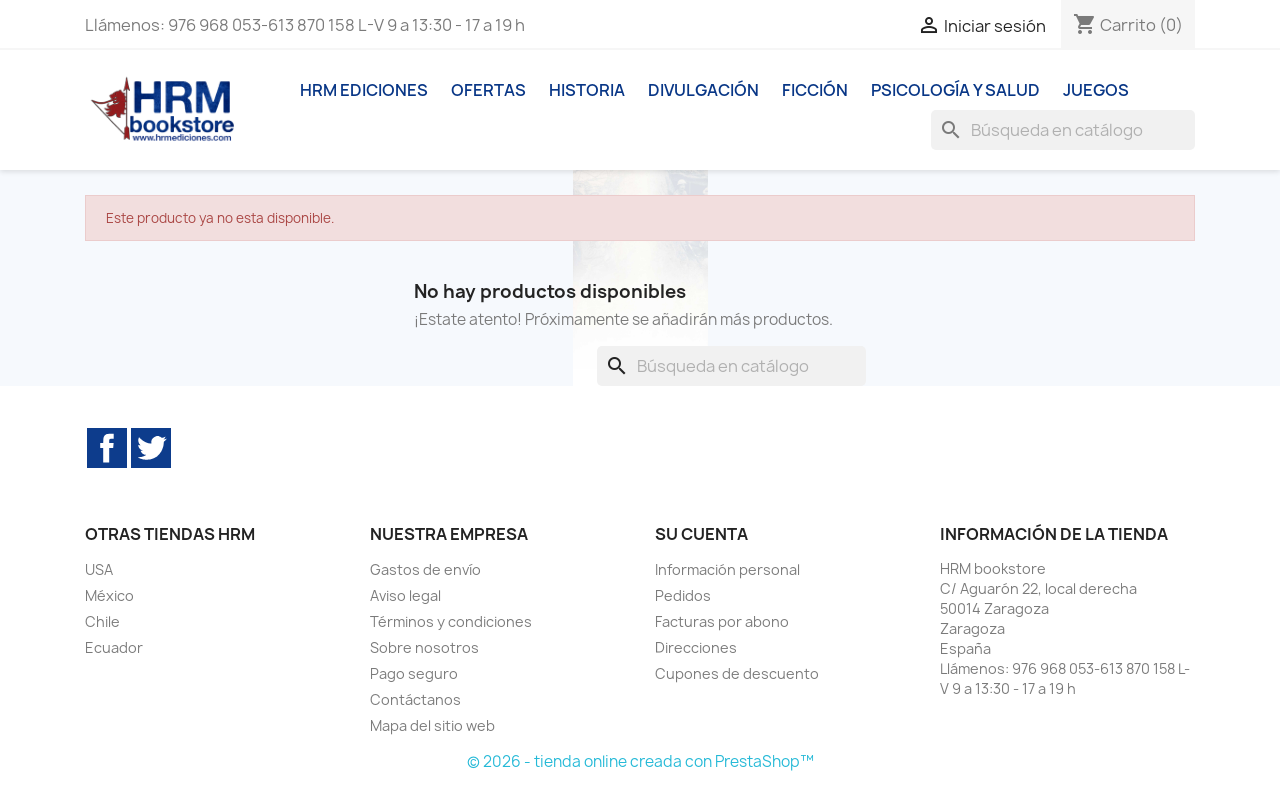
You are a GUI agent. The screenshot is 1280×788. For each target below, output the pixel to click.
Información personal (727, 569)
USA (99, 569)
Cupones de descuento (737, 673)
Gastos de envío (425, 569)
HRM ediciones (364, 90)
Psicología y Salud (955, 90)
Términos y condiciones (451, 621)
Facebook (107, 448)
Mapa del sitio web (432, 725)
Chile (102, 621)
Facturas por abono (722, 621)
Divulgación (703, 90)
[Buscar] (1063, 130)
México (109, 595)
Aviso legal (405, 595)
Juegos (1096, 90)
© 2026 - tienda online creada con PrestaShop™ (640, 761)
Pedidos (683, 595)
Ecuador (114, 647)
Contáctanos (415, 699)
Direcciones (696, 647)
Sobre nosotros (424, 647)
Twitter (151, 448)
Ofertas (488, 90)
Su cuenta (701, 534)
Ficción (815, 90)
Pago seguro (414, 673)
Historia (587, 90)
